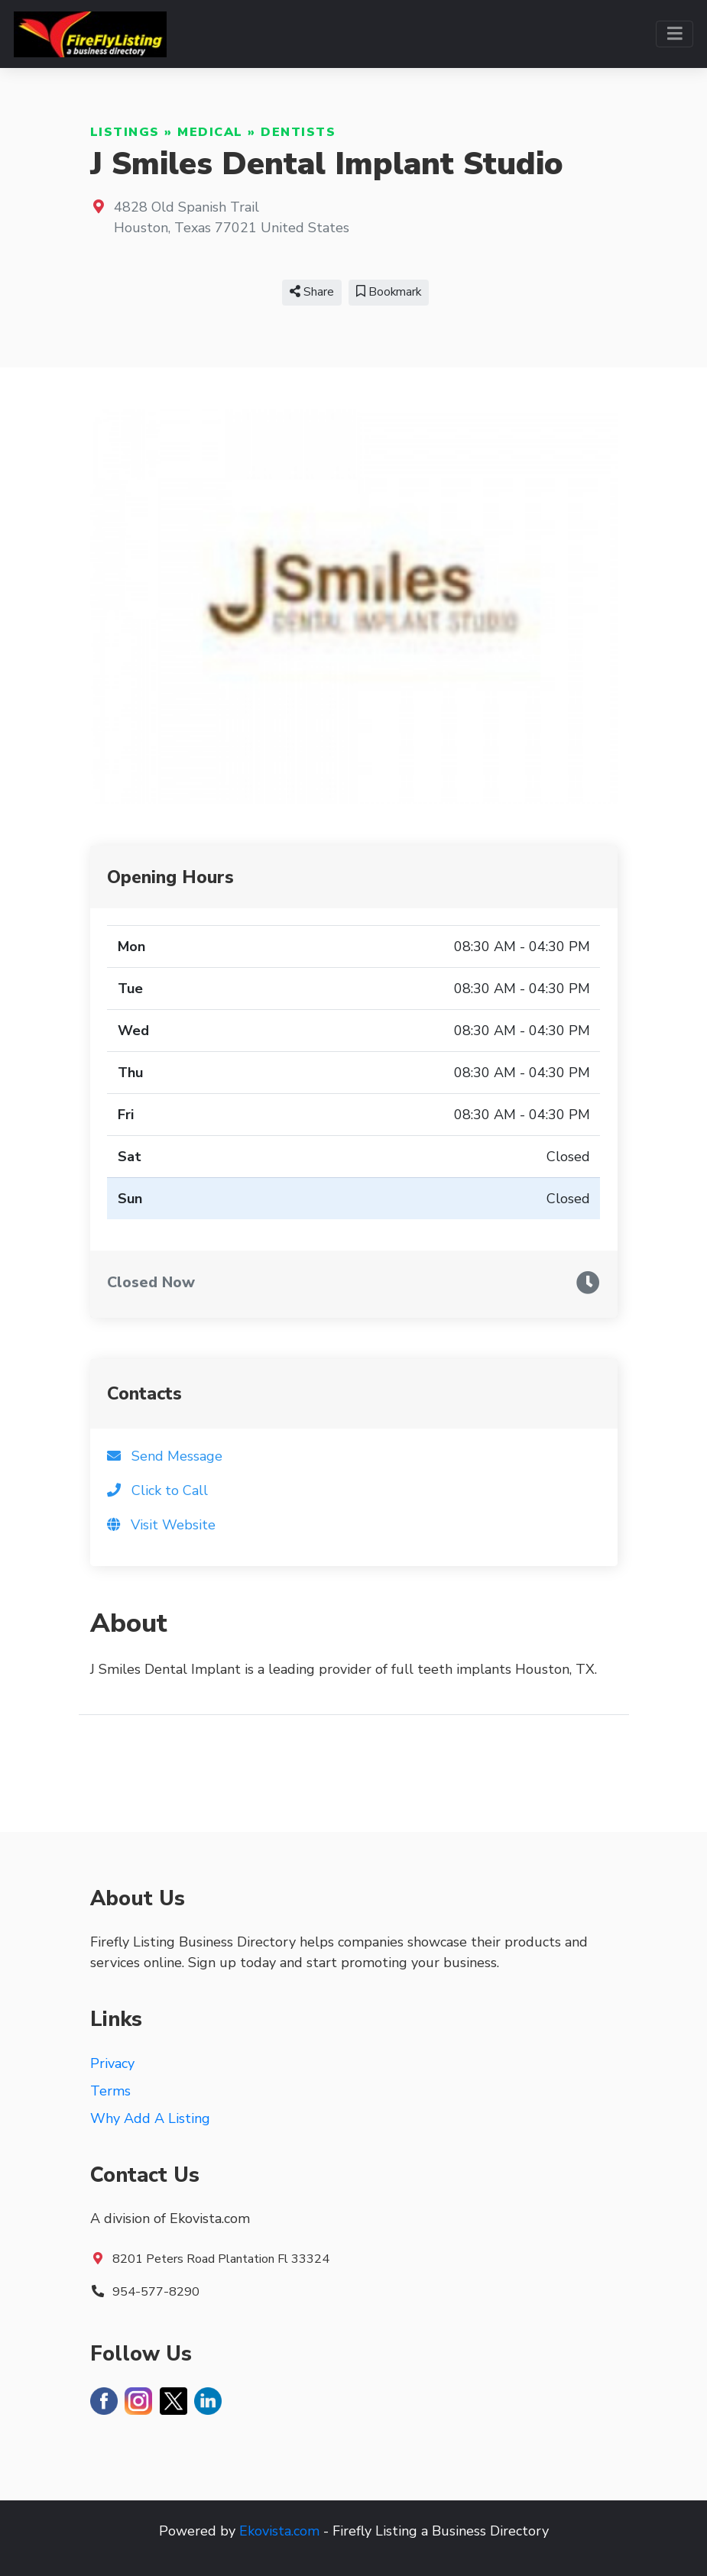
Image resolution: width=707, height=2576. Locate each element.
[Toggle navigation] (674, 34)
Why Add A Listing (150, 2118)
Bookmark (388, 291)
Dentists (298, 132)
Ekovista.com (279, 2531)
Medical (210, 132)
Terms (110, 2091)
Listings (125, 132)
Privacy (112, 2063)
